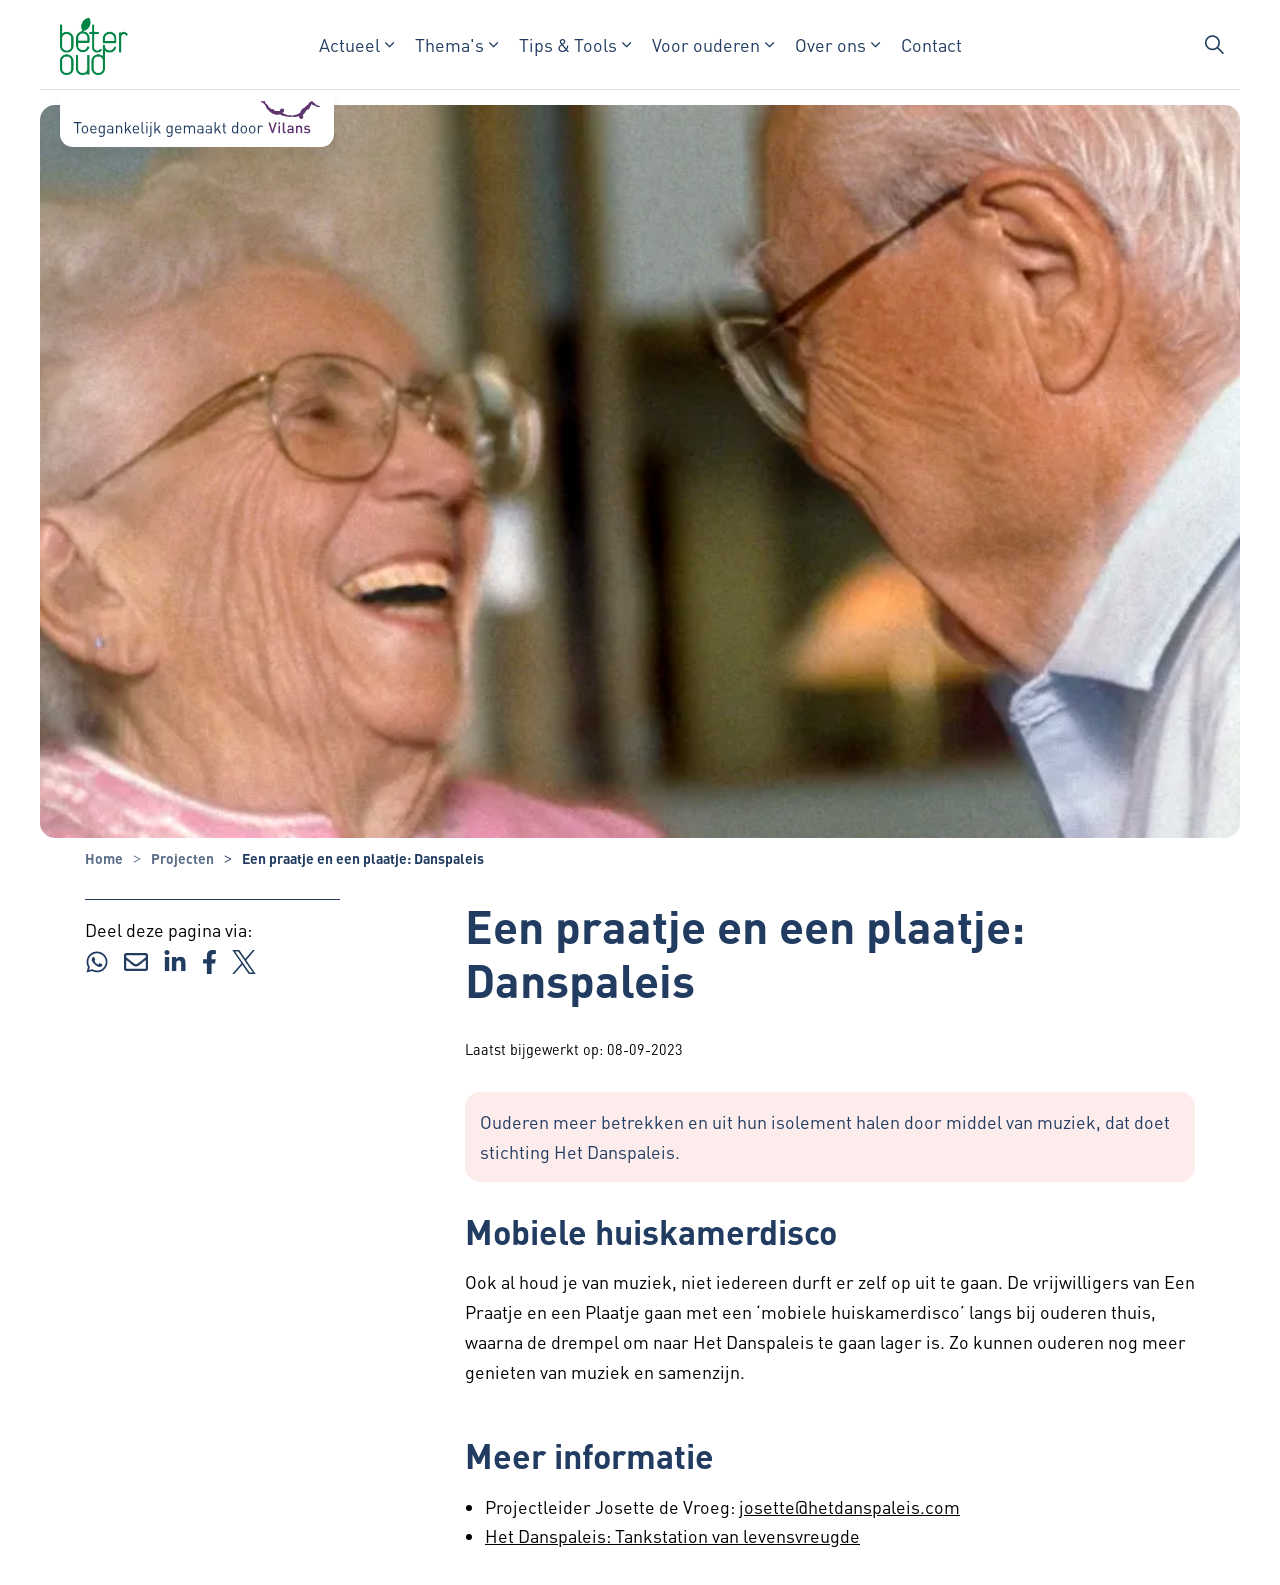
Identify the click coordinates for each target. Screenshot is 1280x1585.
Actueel (349, 44)
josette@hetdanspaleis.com (849, 1506)
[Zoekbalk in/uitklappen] (1214, 45)
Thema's (449, 44)
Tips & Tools (568, 44)
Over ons (830, 44)
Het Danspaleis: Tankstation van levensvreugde (672, 1535)
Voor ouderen (706, 44)
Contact (931, 44)
